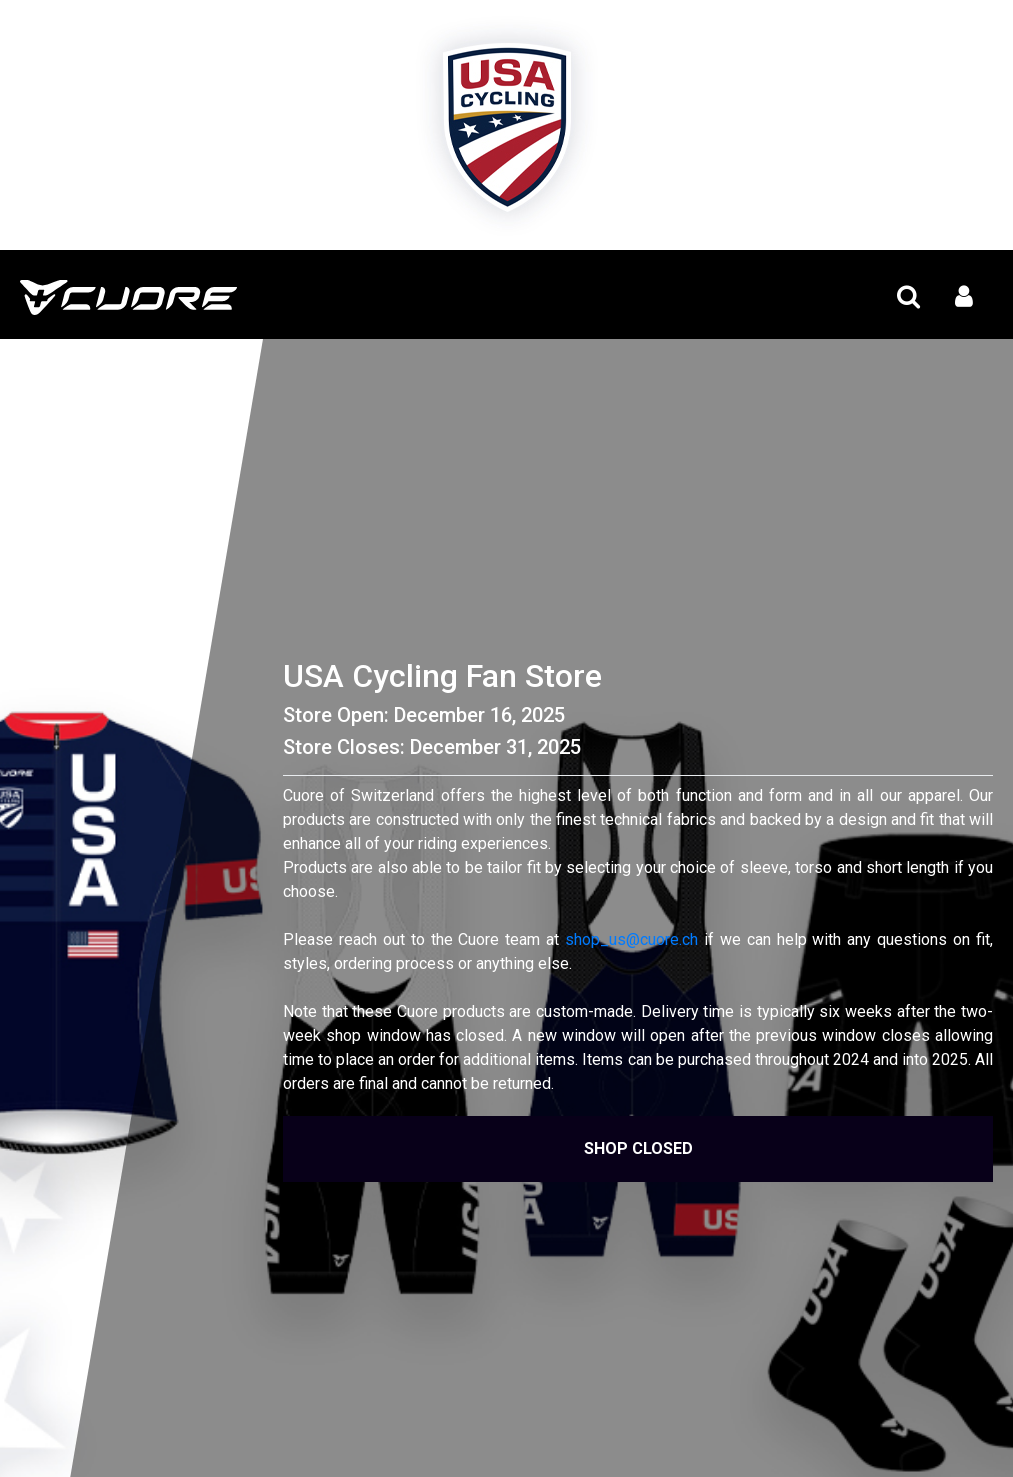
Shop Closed (638, 1148)
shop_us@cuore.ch (631, 939)
